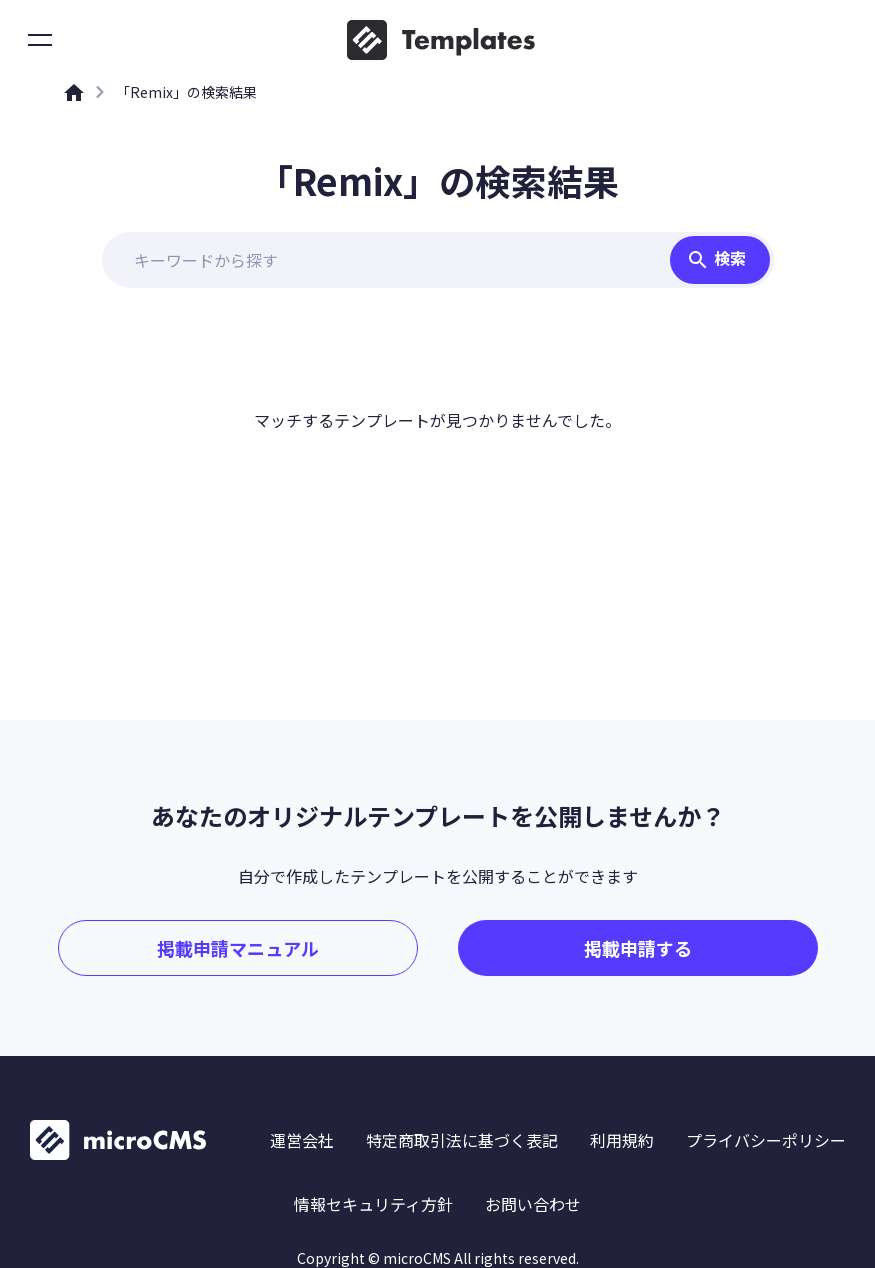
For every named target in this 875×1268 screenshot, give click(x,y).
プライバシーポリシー (766, 1140)
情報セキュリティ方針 (373, 1204)
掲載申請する (638, 948)
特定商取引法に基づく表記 (462, 1140)
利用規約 (622, 1140)
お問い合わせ (533, 1204)
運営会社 (302, 1140)
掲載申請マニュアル (238, 948)
